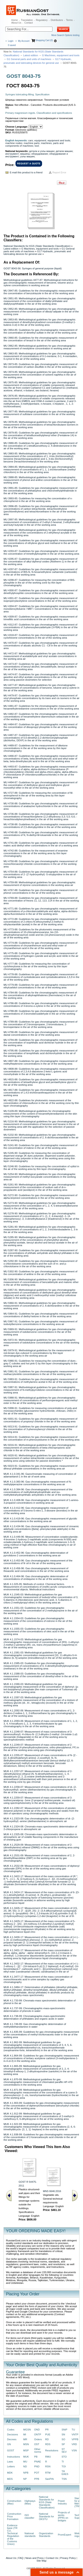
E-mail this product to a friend (26, 172)
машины (25, 153)
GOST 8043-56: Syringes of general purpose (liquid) (33, 268)
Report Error (59, 172)
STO (64, 2456)
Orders (38, 2439)
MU (25, 2461)
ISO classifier (29, 2516)
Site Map (41, 2560)
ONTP (37, 2434)
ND (25, 2466)
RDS (47, 2444)
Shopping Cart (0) (44, 40)
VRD (74, 2444)
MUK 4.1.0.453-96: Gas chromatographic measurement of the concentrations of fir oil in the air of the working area (38, 1562)
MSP (26, 2450)
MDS (10, 2479)
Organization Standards (46, 2534)
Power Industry (62, 2502)
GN (9, 2444)
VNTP (75, 2434)
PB (35, 2456)
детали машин (64, 151)
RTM (47, 2472)
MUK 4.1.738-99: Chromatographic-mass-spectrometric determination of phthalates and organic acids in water (34, 2017)
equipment (40, 140)
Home (14, 20)
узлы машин (27, 156)
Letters (11, 2466)
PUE (47, 2434)
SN (63, 2434)
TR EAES (65, 2472)
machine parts (31, 143)
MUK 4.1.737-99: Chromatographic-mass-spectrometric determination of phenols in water (34, 2009)
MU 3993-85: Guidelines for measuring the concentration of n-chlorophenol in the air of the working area (38, 499)
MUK (26, 2456)
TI (63, 2461)
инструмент (12, 153)
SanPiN (49, 2479)
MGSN (27, 2429)
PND (36, 2466)
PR (47, 2429)
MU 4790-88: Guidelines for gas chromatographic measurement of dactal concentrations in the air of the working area (40, 1033)
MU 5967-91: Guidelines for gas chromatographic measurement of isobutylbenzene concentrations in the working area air (40, 1322)
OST (36, 2444)
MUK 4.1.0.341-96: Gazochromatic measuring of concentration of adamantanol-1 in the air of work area (40, 1475)
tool (37, 145)
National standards (30, 2534)
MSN (26, 2444)
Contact (28, 22)
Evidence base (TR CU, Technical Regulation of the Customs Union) (13, 2534)
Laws (10, 2461)
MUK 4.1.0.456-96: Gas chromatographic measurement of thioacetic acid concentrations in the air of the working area (36, 1569)
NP (25, 2479)
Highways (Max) (30, 2502)
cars (30, 140)
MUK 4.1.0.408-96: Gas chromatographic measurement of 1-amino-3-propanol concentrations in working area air (41, 1501)
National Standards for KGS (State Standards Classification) (37, 246)
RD (47, 2439)
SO (63, 2439)
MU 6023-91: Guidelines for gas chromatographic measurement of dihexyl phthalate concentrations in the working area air (40, 1467)
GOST (10, 2450)
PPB (36, 2479)
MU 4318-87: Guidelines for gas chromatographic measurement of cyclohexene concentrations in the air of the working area (40, 636)
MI (24, 2434)
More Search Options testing (65, 35)
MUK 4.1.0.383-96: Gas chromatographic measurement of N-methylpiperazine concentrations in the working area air (37, 1483)
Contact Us (52, 2558)
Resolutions (51, 2450)
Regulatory (42, 20)
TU (73, 2429)
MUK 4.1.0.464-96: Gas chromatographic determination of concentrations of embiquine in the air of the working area (36, 1577)
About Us (16, 22)
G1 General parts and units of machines (29, 59)
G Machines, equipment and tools (60, 55)
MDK (10, 2472)
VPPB (75, 2439)
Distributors (57, 20)
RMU (48, 2456)
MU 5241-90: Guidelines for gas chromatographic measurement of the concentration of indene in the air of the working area (40, 1146)
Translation (27, 20)
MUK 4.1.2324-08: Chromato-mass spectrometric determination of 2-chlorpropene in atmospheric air (40, 1828)
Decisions (12, 2434)
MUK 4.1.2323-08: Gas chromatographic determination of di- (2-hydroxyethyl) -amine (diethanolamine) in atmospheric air (39, 1820)
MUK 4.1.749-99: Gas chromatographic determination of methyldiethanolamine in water (35, 2025)
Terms (69, 20)
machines (46, 143)
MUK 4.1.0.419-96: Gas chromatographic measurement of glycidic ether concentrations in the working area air (40, 1520)
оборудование (39, 153)
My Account (23, 41)
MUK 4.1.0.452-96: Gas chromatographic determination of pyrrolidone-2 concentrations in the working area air (36, 1554)
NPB (25, 2472)
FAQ (20, 2558)
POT (36, 2472)
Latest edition (30, 55)
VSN (74, 2450)
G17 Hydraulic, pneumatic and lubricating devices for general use (37, 252)
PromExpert (64, 2534)
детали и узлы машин (41, 151)
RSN (47, 2466)
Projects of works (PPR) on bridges (64, 2516)
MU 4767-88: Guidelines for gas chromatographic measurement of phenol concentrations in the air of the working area (40, 891)
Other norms (37, 2450)
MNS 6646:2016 (52, 2191)
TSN (64, 2479)
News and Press (34, 2558)
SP (63, 2444)
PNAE (37, 2461)
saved (12, 45)
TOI (64, 2466)
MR (25, 2439)
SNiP (64, 2429)
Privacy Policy (68, 2558)
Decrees (11, 2439)
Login (10, 41)
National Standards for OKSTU (46, 2516)
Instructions (13, 2456)
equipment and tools (59, 140)
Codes (10, 2429)
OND (37, 2429)
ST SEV (64, 2450)
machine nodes (13, 143)
